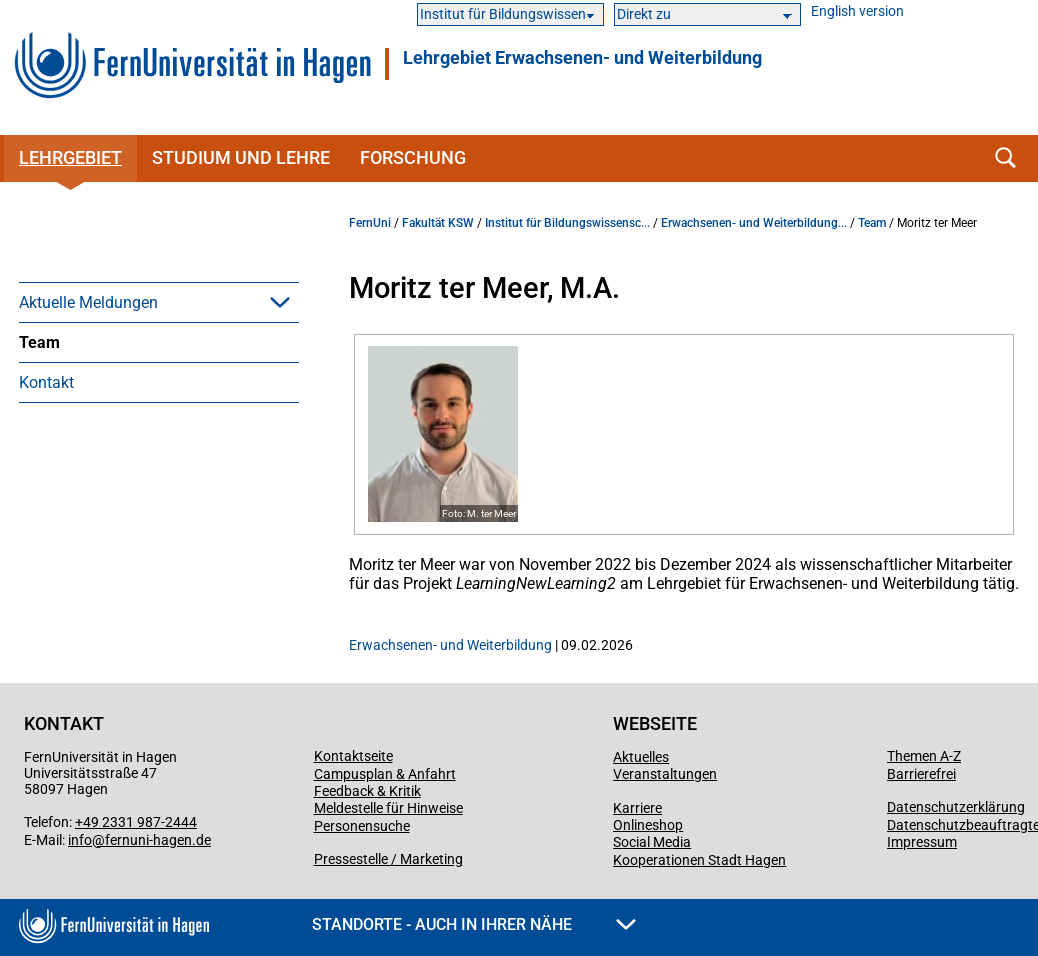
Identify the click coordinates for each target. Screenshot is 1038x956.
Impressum (922, 842)
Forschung (413, 157)
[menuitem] (159, 302)
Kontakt (46, 382)
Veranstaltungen (665, 774)
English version (857, 11)
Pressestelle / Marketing (388, 859)
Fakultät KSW (438, 223)
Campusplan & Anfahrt (385, 774)
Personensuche (362, 826)
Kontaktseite (353, 756)
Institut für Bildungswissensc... (567, 223)
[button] (280, 302)
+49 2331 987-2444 (136, 822)
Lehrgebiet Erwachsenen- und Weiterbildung (582, 58)
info (80, 840)
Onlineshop (648, 825)
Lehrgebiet (70, 157)
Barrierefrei (921, 774)
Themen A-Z (924, 756)
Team (39, 342)
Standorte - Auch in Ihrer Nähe (474, 924)
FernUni (370, 223)
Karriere (637, 808)
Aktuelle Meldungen (88, 302)
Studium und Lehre (241, 157)
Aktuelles (641, 757)
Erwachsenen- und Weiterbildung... (754, 223)
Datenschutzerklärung (956, 807)
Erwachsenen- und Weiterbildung (450, 645)
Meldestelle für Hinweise (388, 808)
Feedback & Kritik (367, 791)
